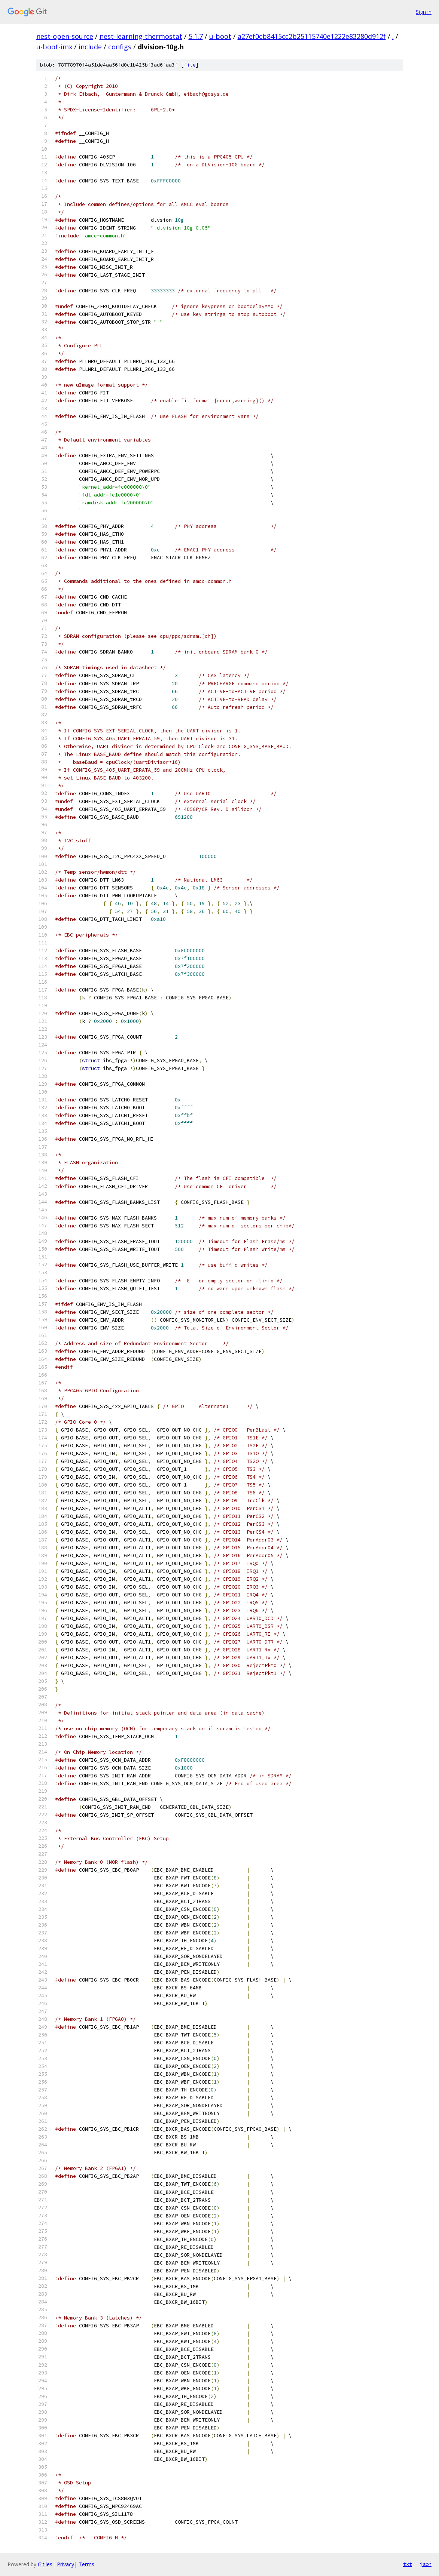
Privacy (65, 2564)
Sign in (424, 11)
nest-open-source (64, 36)
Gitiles (45, 2564)
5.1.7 (196, 36)
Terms (86, 2564)
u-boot (220, 36)
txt (407, 2564)
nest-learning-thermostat (141, 36)
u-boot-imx (54, 46)
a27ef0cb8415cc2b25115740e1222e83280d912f (312, 36)
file (190, 65)
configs (119, 46)
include (90, 46)
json (426, 2564)
